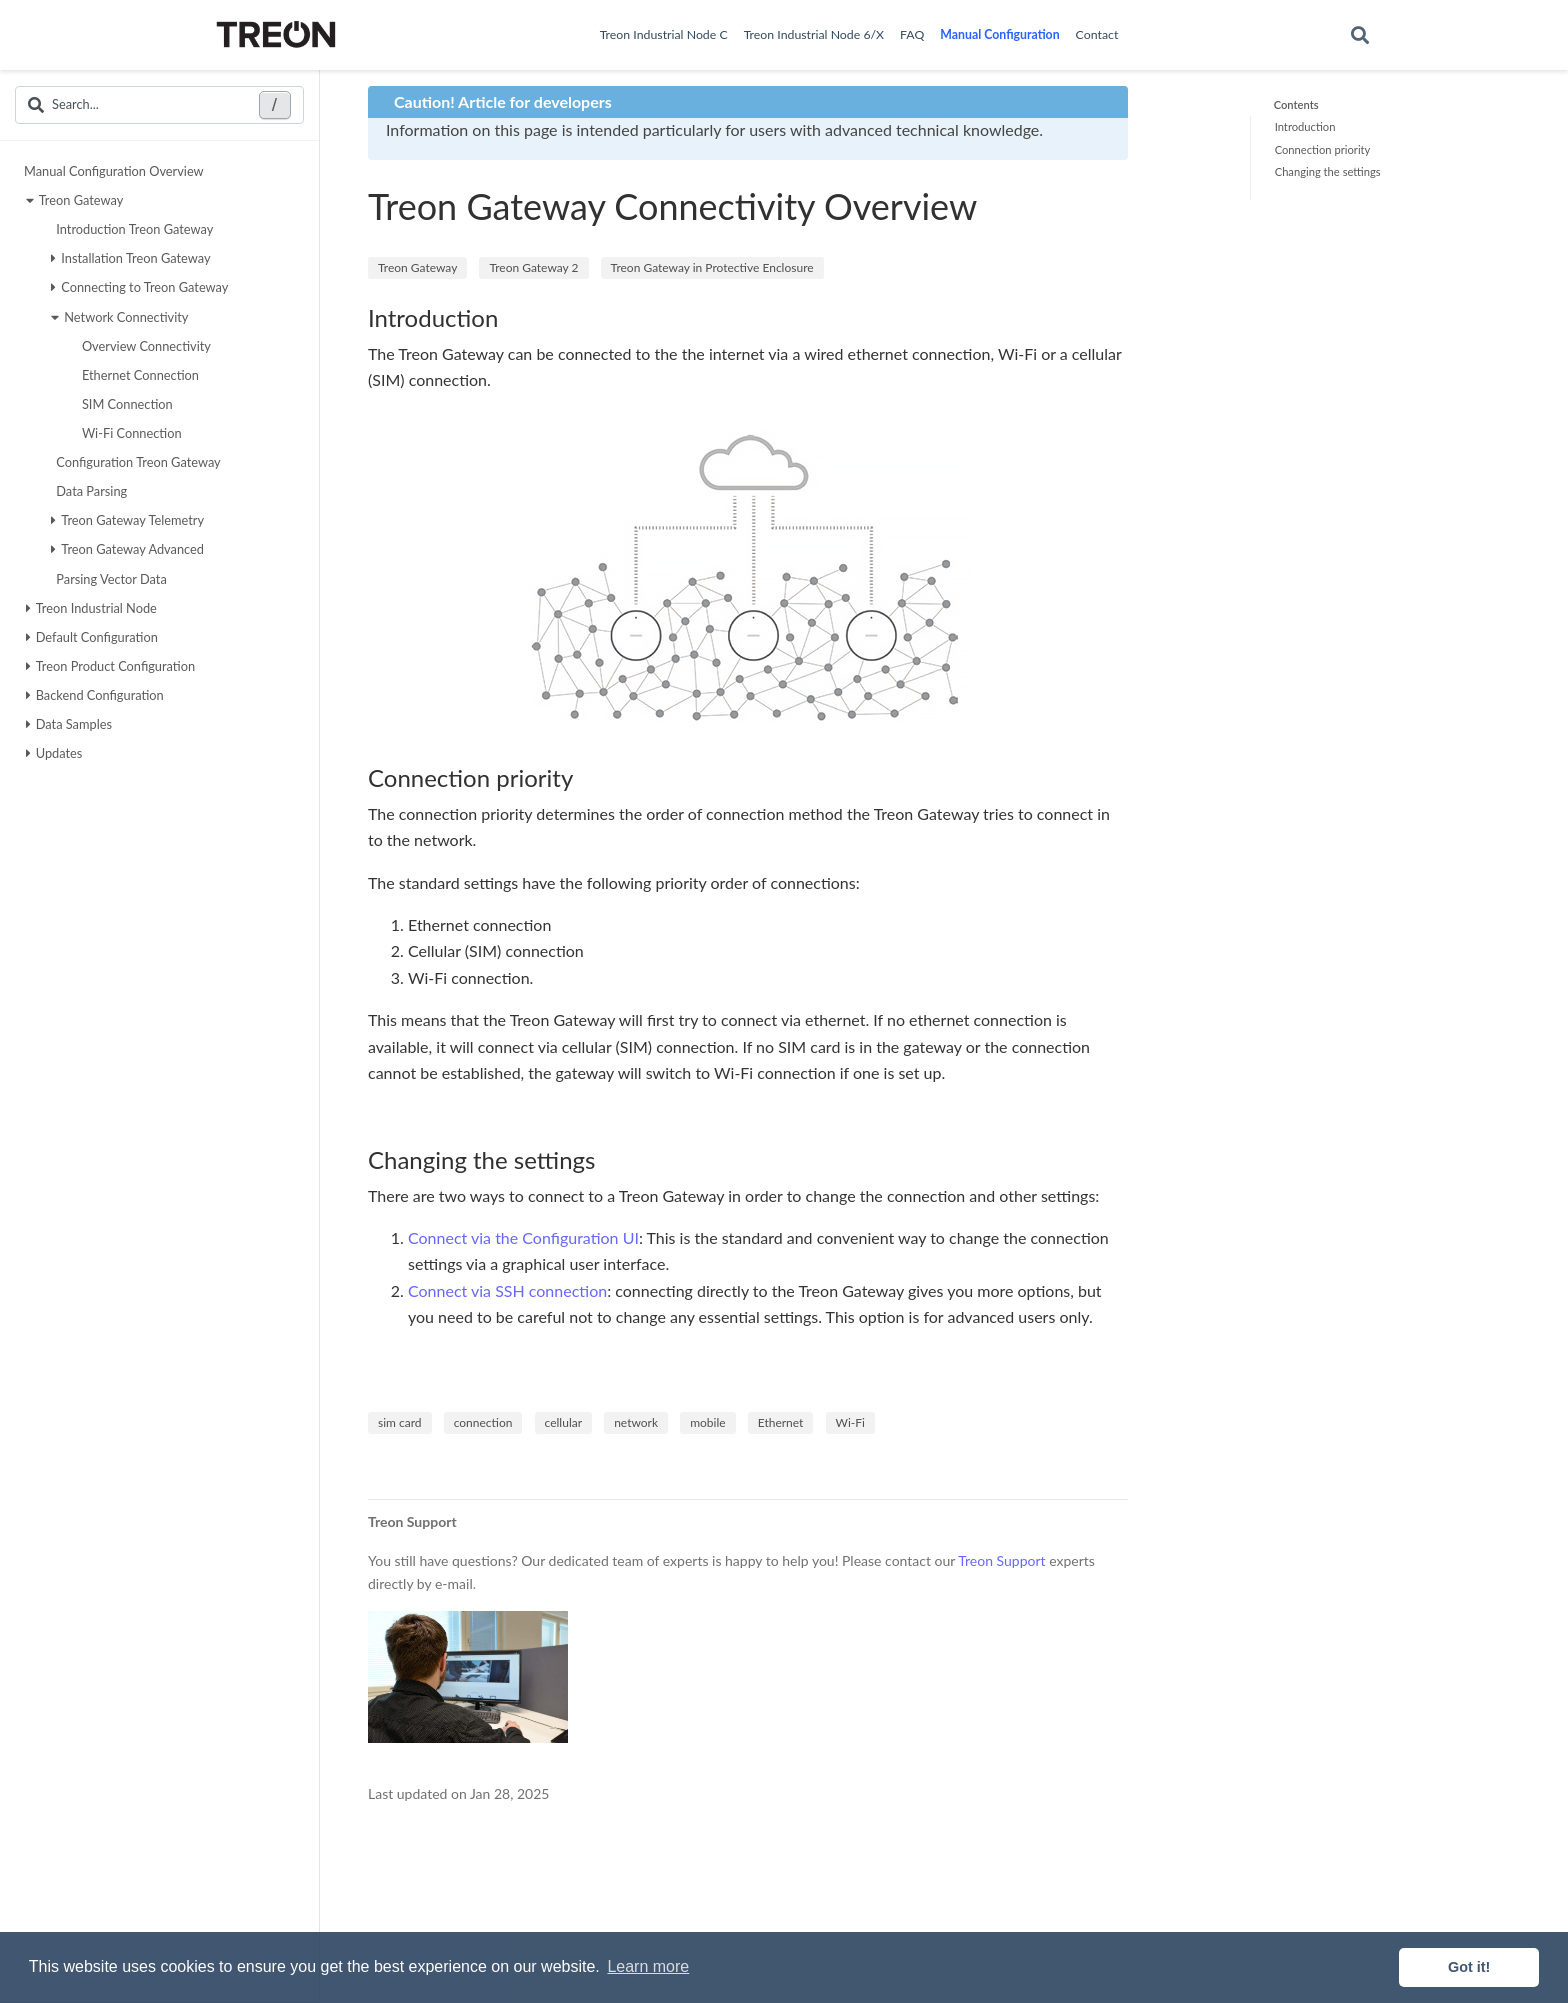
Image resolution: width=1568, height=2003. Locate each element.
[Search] (1360, 35)
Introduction (1305, 126)
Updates (54, 753)
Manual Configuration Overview (114, 171)
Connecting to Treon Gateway (139, 287)
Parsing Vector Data (109, 579)
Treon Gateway (75, 200)
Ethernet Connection (138, 375)
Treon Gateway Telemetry (127, 520)
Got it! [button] (1469, 1967)
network (636, 1422)
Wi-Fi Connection (129, 433)
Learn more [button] (648, 1966)
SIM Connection (125, 404)
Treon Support (1001, 1560)
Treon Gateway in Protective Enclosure (712, 267)
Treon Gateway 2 (533, 267)
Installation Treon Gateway (130, 258)
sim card (400, 1422)
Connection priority (1323, 149)
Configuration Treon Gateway (136, 462)
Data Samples (69, 724)
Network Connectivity (119, 317)
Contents (1296, 104)
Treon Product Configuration (111, 666)
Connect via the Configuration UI (523, 1237)
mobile (707, 1422)
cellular (563, 1422)
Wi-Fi (850, 1422)
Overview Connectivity (144, 346)
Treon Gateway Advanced (127, 549)
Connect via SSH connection (507, 1290)
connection (483, 1422)
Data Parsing (89, 491)
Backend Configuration (95, 695)
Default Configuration (92, 637)
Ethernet (781, 1422)
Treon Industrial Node (91, 608)
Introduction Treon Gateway (132, 229)
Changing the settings (1328, 171)
